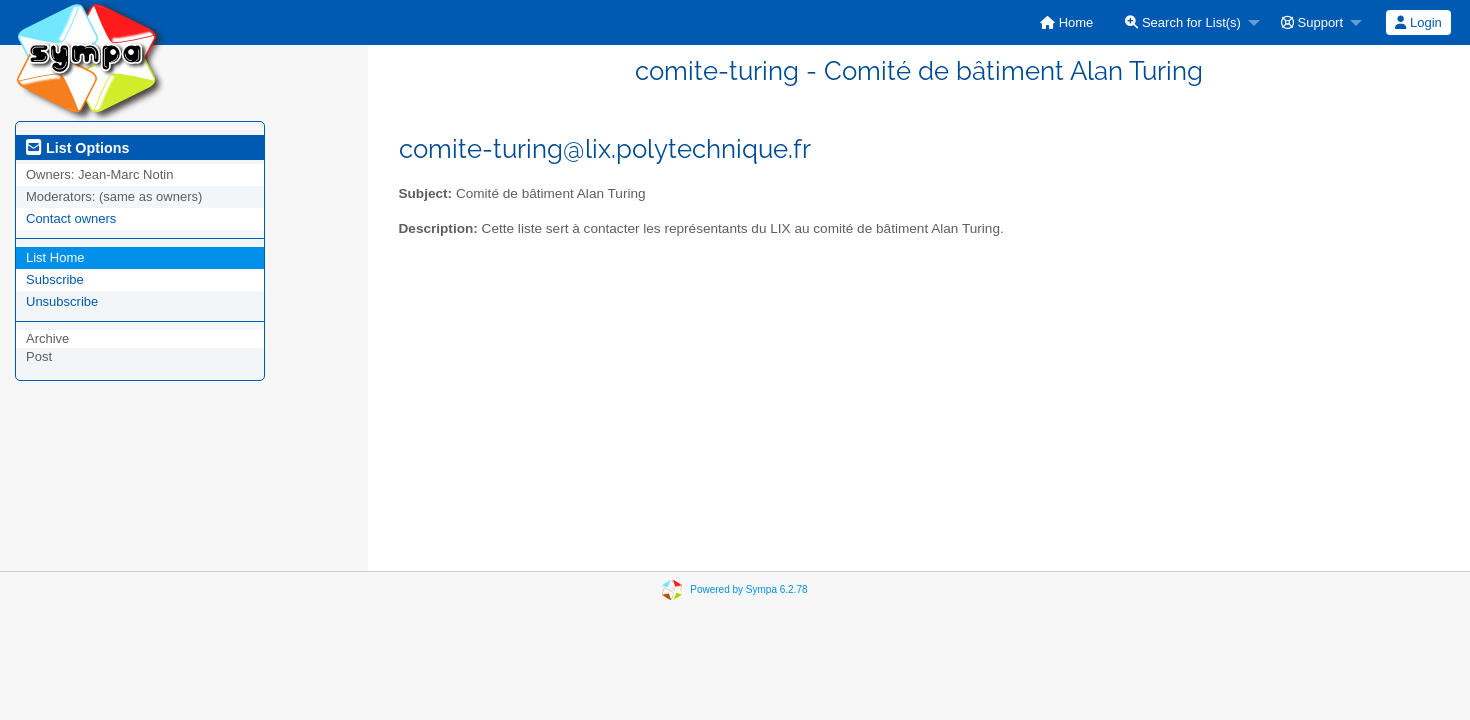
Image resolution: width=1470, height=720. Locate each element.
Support (1312, 22)
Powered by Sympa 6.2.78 (748, 589)
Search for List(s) (1183, 22)
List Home (55, 257)
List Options (77, 148)
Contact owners (71, 218)
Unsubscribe (62, 301)
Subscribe (55, 279)
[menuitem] (1066, 22)
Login (1418, 22)
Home (1066, 22)
